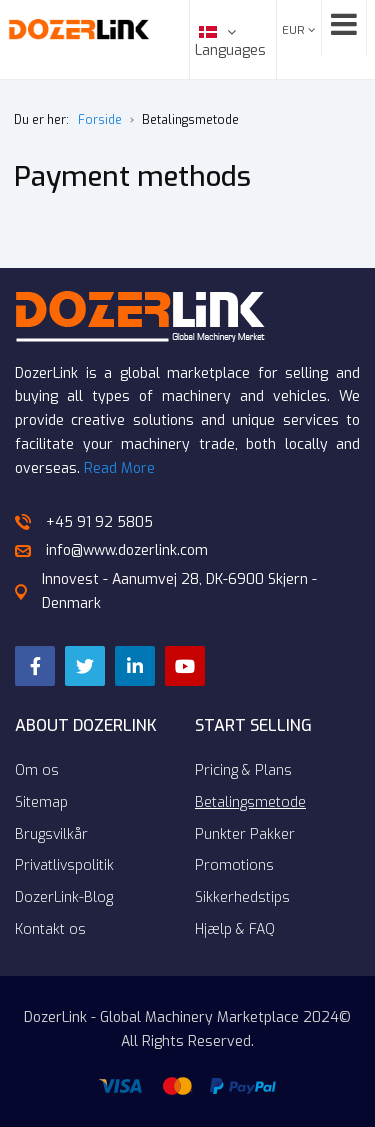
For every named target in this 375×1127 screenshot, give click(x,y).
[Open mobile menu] (344, 26)
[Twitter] (85, 666)
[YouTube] (185, 666)
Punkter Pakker (245, 834)
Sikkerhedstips (242, 897)
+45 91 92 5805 (84, 522)
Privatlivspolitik (64, 865)
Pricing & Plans (243, 770)
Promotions (234, 865)
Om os (37, 770)
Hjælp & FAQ (235, 929)
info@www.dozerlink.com (111, 550)
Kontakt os (50, 929)
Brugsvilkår (51, 834)
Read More (119, 468)
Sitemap (41, 802)
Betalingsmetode (250, 802)
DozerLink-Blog (64, 897)
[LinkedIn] (135, 666)
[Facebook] (35, 666)
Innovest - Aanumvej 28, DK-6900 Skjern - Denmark (166, 591)
